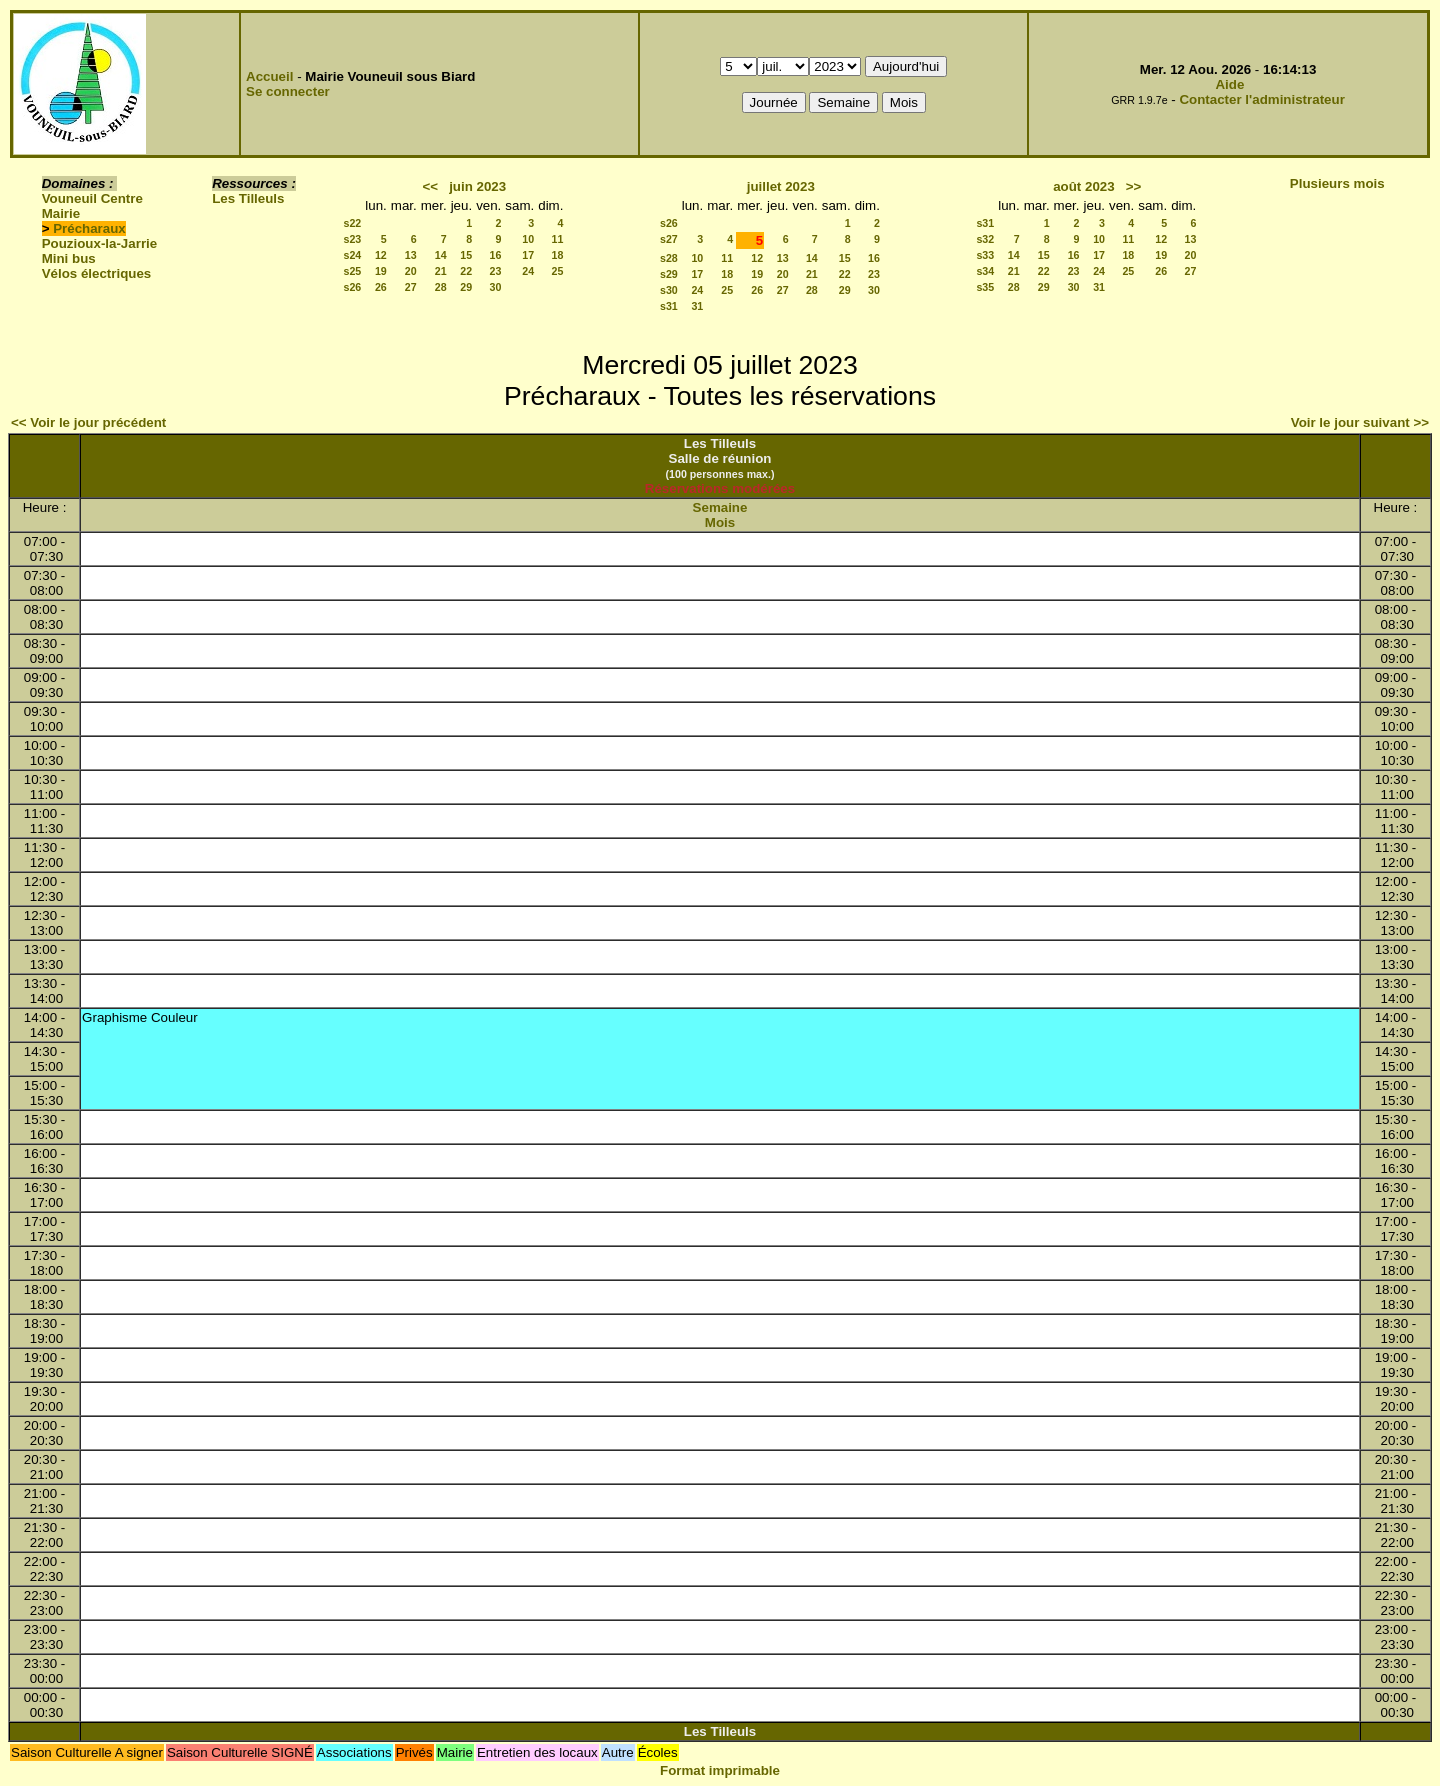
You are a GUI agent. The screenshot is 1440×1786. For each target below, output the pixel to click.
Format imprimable (720, 1770)
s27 (669, 239)
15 (466, 255)
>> (1134, 186)
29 (466, 287)
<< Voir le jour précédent (88, 422)
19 (381, 271)
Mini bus (69, 258)
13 (411, 255)
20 (411, 271)
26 (381, 287)
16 (495, 255)
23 (495, 271)
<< (430, 186)
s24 (353, 255)
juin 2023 (477, 186)
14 (441, 255)
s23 (353, 239)
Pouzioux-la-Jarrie (100, 243)
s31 (669, 306)
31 (697, 306)
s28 (669, 258)
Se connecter (288, 91)
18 (558, 255)
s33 (985, 255)
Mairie (61, 213)
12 (381, 255)
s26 (353, 287)
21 (441, 271)
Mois (720, 522)
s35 (985, 287)
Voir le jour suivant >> (1360, 422)
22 (466, 271)
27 (411, 287)
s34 (985, 271)
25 (558, 271)
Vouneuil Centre (92, 198)
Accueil (269, 76)
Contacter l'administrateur (1261, 99)
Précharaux (89, 228)
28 (441, 287)
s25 (353, 271)
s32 (985, 239)
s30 (669, 290)
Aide (1229, 84)
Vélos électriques (97, 273)
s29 (669, 274)
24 (528, 271)
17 (528, 255)
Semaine (720, 507)
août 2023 (1084, 186)
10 (528, 239)
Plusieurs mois (1337, 183)
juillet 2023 (781, 186)
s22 (353, 223)
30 (495, 287)
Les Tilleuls (248, 198)
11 (558, 239)
